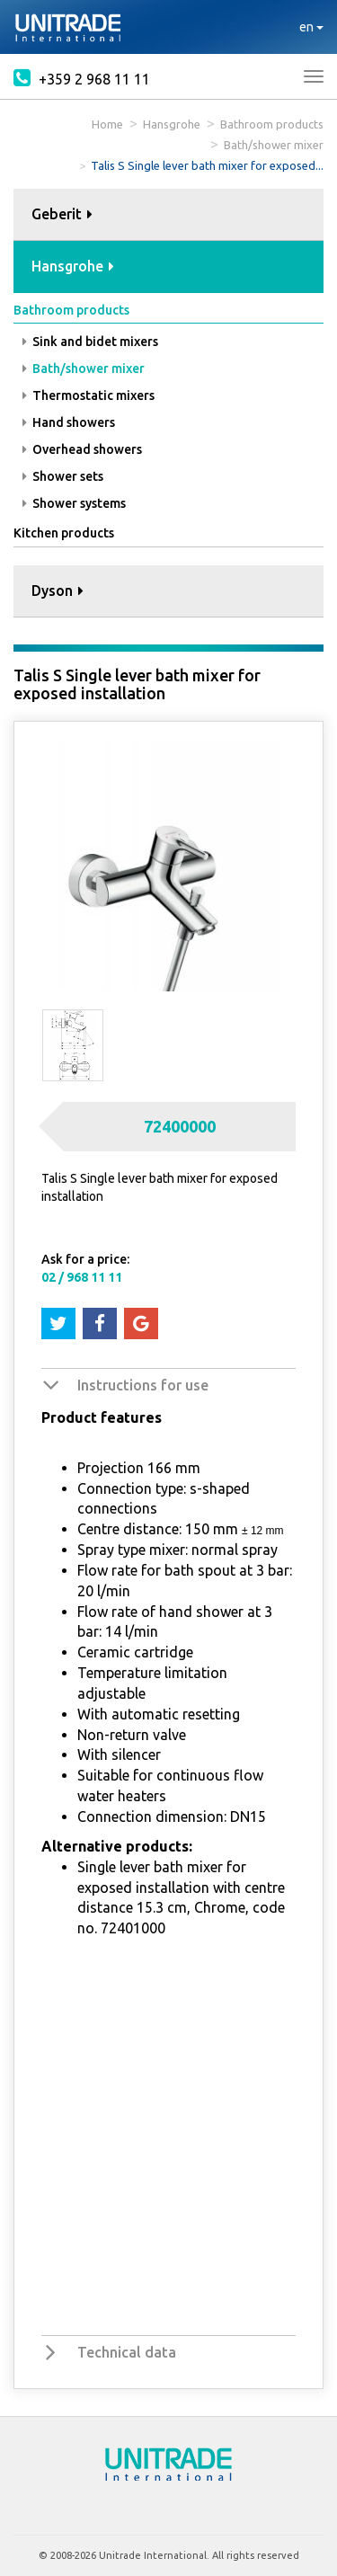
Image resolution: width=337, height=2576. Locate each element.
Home (107, 124)
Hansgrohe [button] (72, 266)
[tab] (168, 215)
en (311, 27)
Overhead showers (82, 449)
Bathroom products (272, 124)
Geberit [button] (62, 214)
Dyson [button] (57, 590)
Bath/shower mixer (274, 144)
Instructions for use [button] (142, 1385)
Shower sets (62, 476)
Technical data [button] (126, 2352)
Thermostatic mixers (88, 395)
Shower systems (74, 503)
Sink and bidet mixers (90, 341)
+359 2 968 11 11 (81, 77)
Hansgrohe (171, 124)
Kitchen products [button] (63, 533)
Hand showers (68, 422)
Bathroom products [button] (71, 310)
